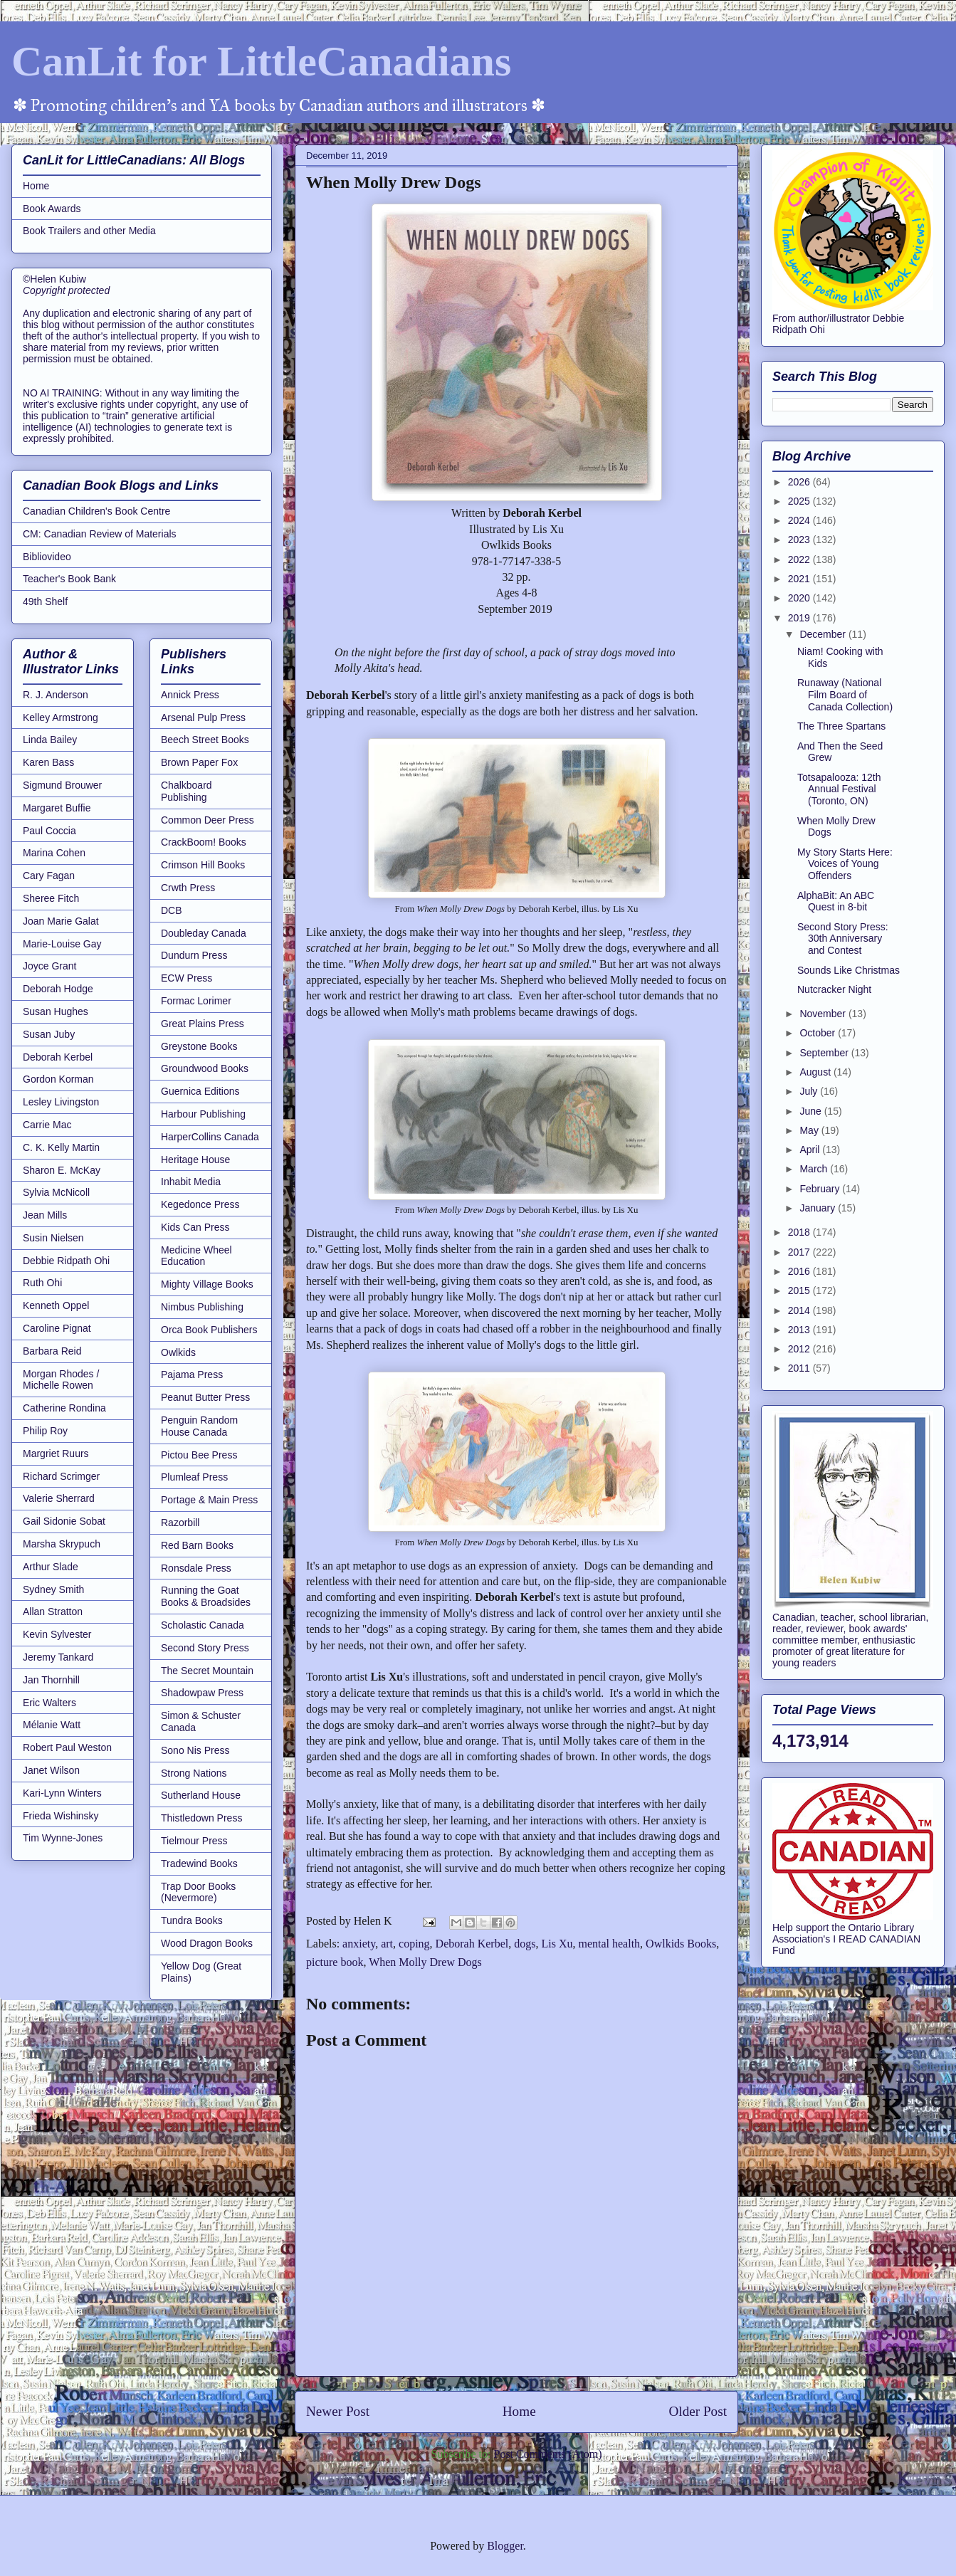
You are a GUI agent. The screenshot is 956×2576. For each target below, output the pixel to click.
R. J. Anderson (55, 694)
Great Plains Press (202, 1023)
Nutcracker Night (834, 989)
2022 (800, 559)
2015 (800, 1290)
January (818, 1208)
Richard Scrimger (61, 1476)
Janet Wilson (51, 1770)
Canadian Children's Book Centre (96, 511)
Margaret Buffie (56, 808)
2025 (800, 501)
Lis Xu (556, 1944)
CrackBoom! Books (203, 842)
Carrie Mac (47, 1124)
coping (414, 1944)
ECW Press (186, 978)
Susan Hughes (55, 1011)
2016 (800, 1271)
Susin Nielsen (53, 1238)
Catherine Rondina (64, 1408)
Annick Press (190, 694)
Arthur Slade (50, 1566)
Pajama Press (192, 1374)
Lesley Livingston (61, 1102)
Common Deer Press (207, 820)
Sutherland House (201, 1795)
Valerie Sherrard (59, 1498)
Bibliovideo (47, 556)
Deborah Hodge (58, 988)
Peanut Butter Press (205, 1397)
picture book (334, 1962)
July (809, 1091)
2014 (800, 1310)
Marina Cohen (54, 852)
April (810, 1149)
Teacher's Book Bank (69, 578)
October (818, 1033)
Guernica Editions (200, 1091)
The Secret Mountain (207, 1670)
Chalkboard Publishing (186, 791)
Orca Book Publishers (209, 1329)
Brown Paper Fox (199, 762)
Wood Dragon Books (207, 1943)
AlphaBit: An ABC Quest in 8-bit (835, 901)
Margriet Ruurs (56, 1453)
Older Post (697, 2411)
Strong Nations (194, 1773)
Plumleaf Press (194, 1477)
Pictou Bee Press (199, 1455)
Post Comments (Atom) (547, 2454)
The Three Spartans (841, 726)
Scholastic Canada (202, 1625)
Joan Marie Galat (61, 921)
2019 (800, 618)
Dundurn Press (194, 955)
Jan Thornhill (51, 1680)
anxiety (358, 1944)
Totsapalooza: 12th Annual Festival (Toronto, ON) (839, 789)
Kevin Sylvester (57, 1634)
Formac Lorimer (196, 1000)
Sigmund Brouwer (62, 785)
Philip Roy (45, 1430)
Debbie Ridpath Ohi (66, 1260)
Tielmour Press (194, 1840)
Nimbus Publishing (202, 1307)
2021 (800, 578)
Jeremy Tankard (58, 1657)
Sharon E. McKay (61, 1170)
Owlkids (178, 1352)
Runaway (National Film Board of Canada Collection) (845, 695)
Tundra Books (192, 1920)
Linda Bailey (50, 739)
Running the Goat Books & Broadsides (206, 1596)
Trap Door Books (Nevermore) (198, 1892)
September (825, 1052)
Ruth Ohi (42, 1282)
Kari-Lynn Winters (62, 1793)
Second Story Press (205, 1648)
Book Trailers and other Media (89, 230)
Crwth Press (188, 887)
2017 (800, 1252)
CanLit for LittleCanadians (261, 61)
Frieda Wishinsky (61, 1815)
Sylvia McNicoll (56, 1192)
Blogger (505, 2546)
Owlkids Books (681, 1944)
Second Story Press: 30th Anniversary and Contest (842, 939)
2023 (800, 539)
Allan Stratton (53, 1611)
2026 (800, 482)
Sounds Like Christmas (848, 970)
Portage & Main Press (209, 1499)
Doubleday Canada (203, 933)
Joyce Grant (49, 966)
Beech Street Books (205, 739)
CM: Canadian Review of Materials (100, 534)
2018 (800, 1232)
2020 (800, 598)
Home (519, 2411)
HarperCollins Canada (210, 1136)
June (811, 1111)
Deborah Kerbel (472, 1944)
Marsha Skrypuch (61, 1544)
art (387, 1944)
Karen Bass (48, 762)
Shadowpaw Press (202, 1692)
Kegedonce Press (200, 1204)
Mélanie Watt (51, 1724)
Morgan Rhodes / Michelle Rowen (61, 1380)
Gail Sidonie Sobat (64, 1521)
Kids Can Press (195, 1227)
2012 (800, 1349)
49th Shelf (45, 601)
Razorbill (180, 1522)
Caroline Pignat (57, 1328)
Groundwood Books (204, 1068)
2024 (800, 520)
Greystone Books (199, 1046)
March (814, 1168)
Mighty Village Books (207, 1284)
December (823, 634)
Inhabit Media (191, 1181)
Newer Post (337, 2411)
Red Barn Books (197, 1545)
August (816, 1072)
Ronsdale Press (196, 1568)
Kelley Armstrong (60, 717)
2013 (800, 1329)
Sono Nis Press (195, 1750)
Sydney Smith (53, 1589)
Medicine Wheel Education (196, 1256)
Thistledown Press (201, 1818)
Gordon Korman (58, 1079)
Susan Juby (49, 1034)
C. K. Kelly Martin (61, 1147)
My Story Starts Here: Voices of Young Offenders (845, 864)
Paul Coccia (49, 830)
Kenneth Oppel (56, 1305)
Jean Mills (45, 1215)
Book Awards (51, 208)
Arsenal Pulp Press (203, 717)
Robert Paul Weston (67, 1747)
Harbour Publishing (203, 1114)
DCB (171, 910)
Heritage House (195, 1159)
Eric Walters (49, 1702)
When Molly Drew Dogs (425, 1962)
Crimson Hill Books (203, 865)
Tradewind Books (199, 1863)
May (810, 1130)
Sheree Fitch (51, 898)
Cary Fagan (49, 875)
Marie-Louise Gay (62, 944)
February (820, 1188)
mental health (609, 1944)
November (823, 1013)
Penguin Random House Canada (199, 1426)
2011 (800, 1368)
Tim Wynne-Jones (63, 1838)
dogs (524, 1944)
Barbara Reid (52, 1351)
